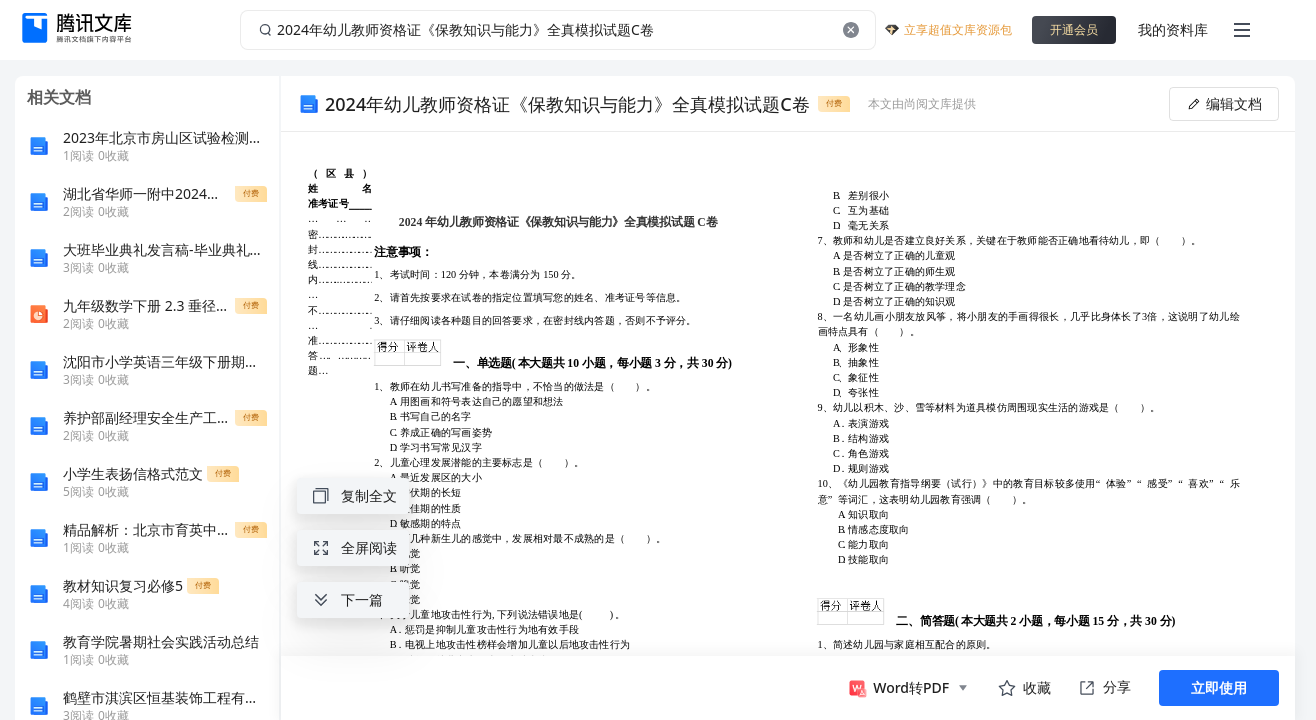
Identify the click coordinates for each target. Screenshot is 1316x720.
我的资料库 (1173, 29)
